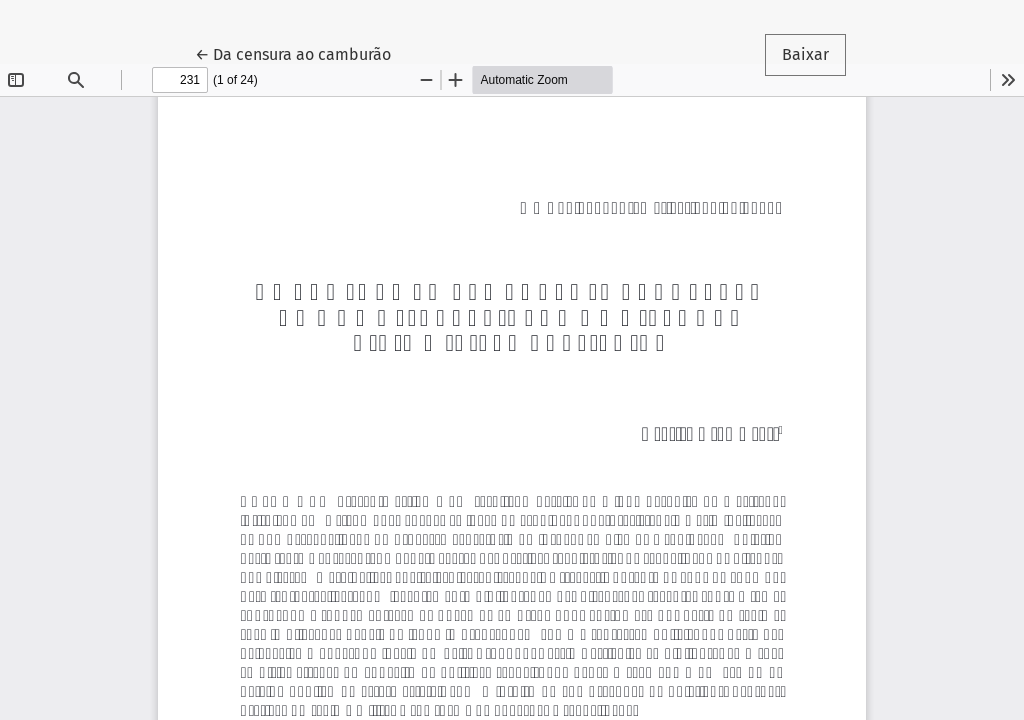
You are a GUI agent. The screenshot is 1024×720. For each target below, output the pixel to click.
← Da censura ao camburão (301, 53)
